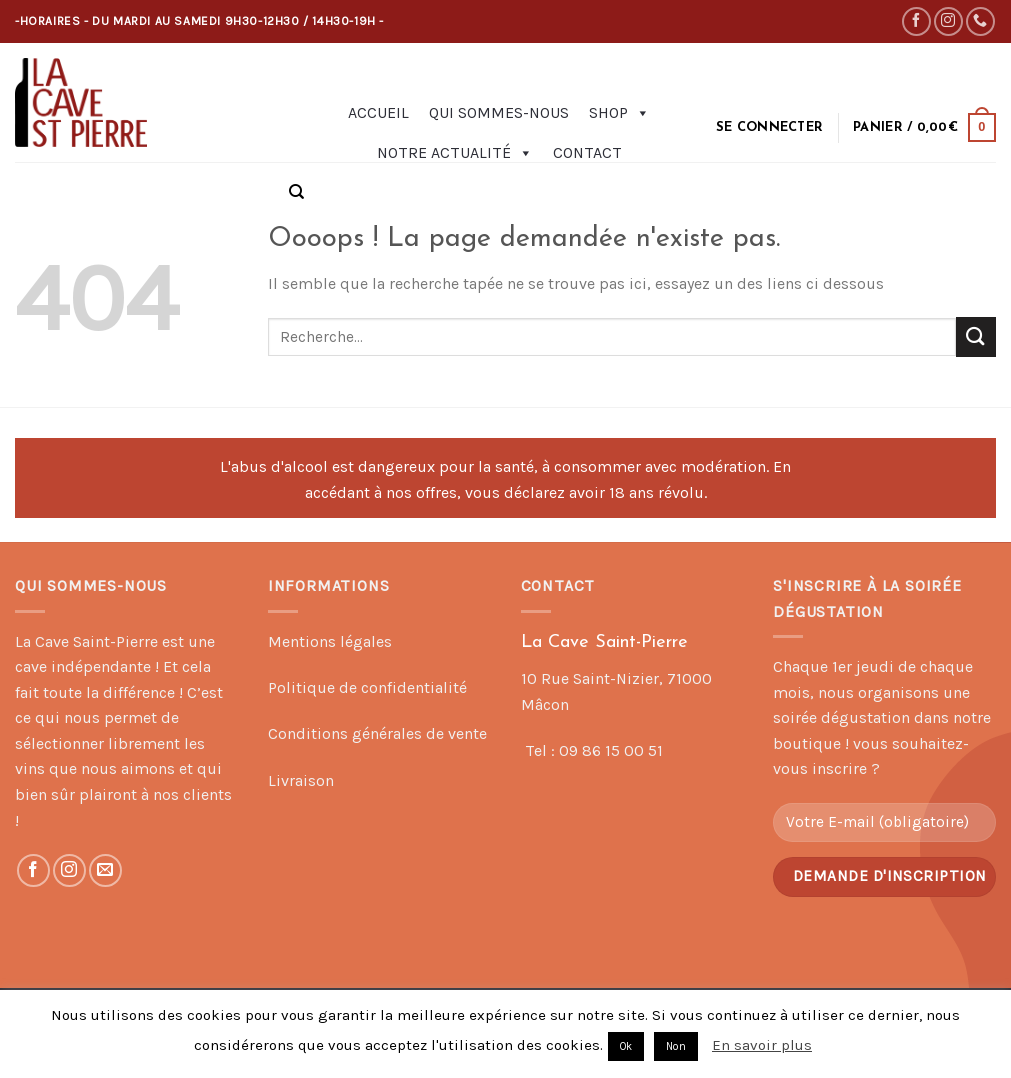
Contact (587, 152)
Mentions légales (330, 641)
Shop (619, 113)
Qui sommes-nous (499, 112)
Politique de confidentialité (367, 687)
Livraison (301, 780)
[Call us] (980, 21)
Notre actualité (455, 153)
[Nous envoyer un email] (105, 870)
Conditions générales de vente (377, 733)
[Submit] (976, 336)
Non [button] (676, 1046)
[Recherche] (296, 192)
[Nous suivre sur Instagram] (948, 21)
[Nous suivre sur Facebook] (916, 21)
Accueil (378, 112)
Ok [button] (626, 1046)
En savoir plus (762, 1045)
